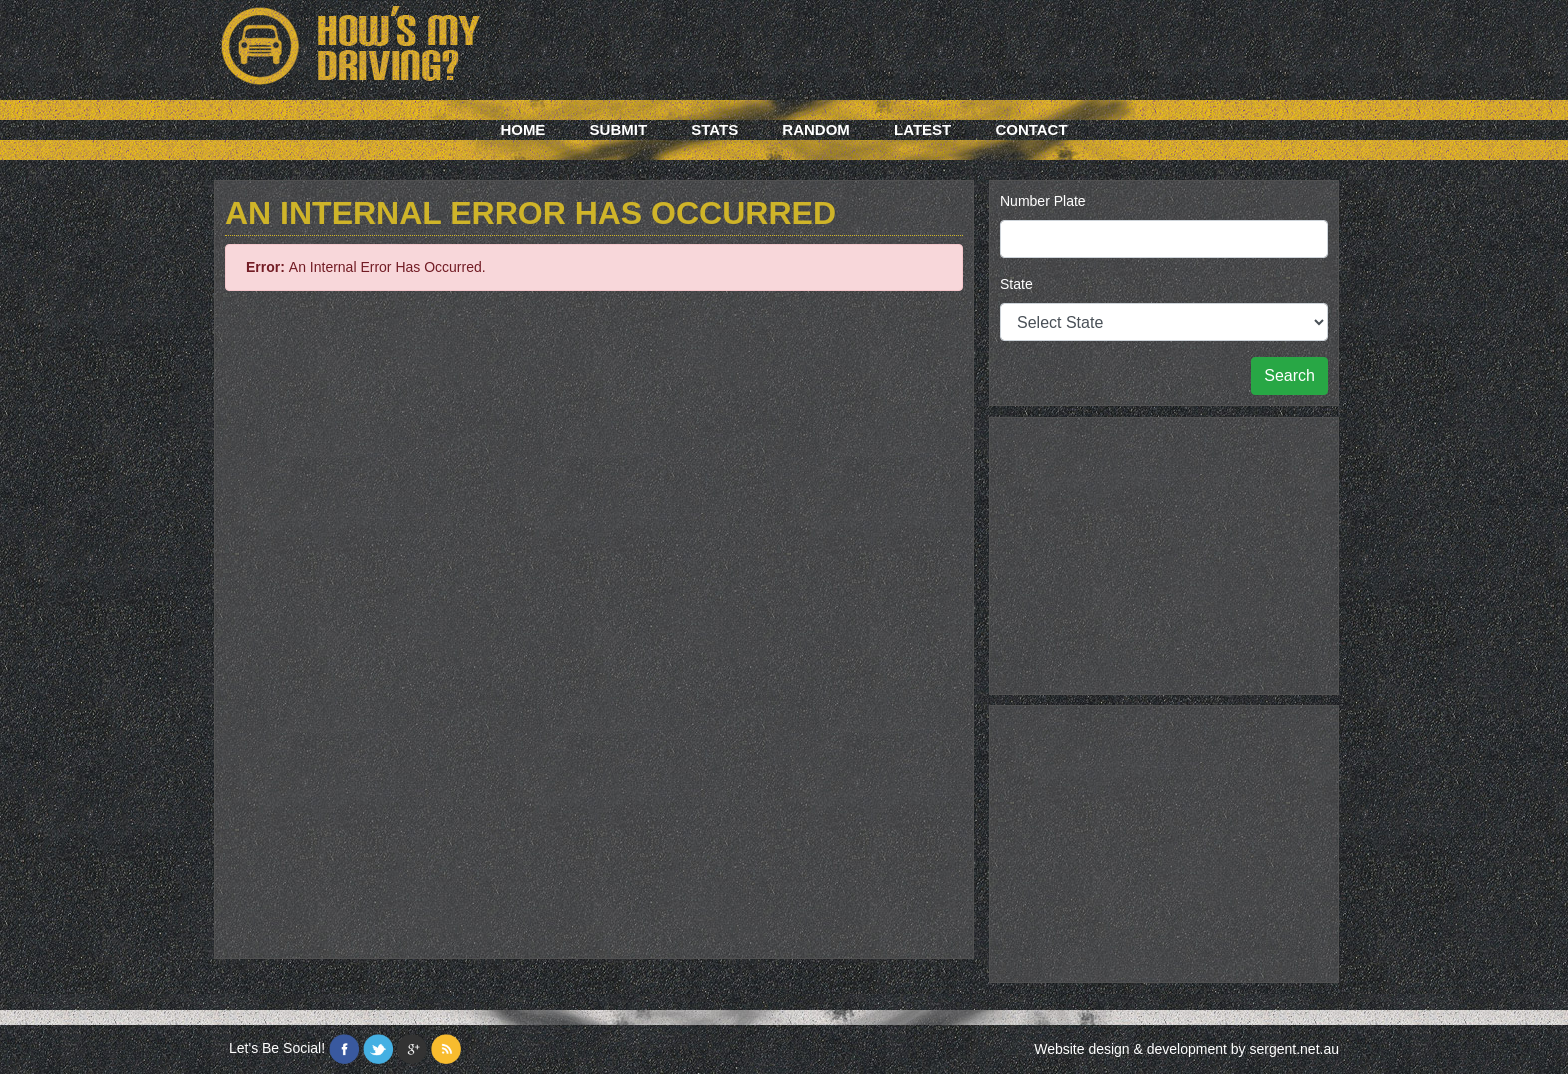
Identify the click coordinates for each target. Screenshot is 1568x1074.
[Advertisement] (1164, 553)
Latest (922, 129)
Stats (714, 129)
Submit (619, 129)
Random (816, 129)
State (1016, 284)
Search (1289, 375)
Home (522, 129)
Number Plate (1043, 201)
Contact (1031, 129)
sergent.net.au (1294, 1049)
